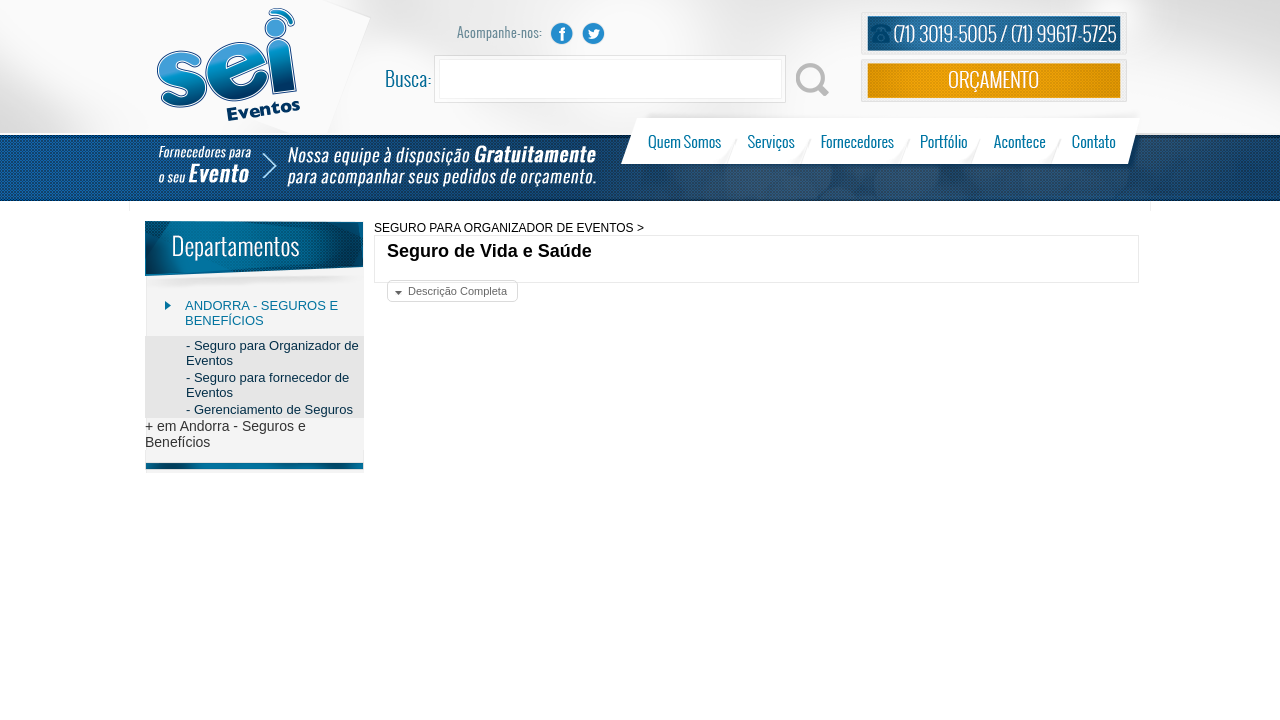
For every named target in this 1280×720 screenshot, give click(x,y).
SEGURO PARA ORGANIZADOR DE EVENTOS (504, 228)
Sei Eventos (228, 64)
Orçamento (994, 80)
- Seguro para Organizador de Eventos (272, 353)
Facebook (562, 33)
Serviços (771, 141)
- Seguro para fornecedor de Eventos (267, 385)
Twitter (594, 33)
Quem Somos (686, 141)
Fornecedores (857, 141)
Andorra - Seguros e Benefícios (261, 313)
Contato (1093, 141)
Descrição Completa (457, 291)
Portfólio (944, 141)
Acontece (1020, 141)
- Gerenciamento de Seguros (269, 409)
